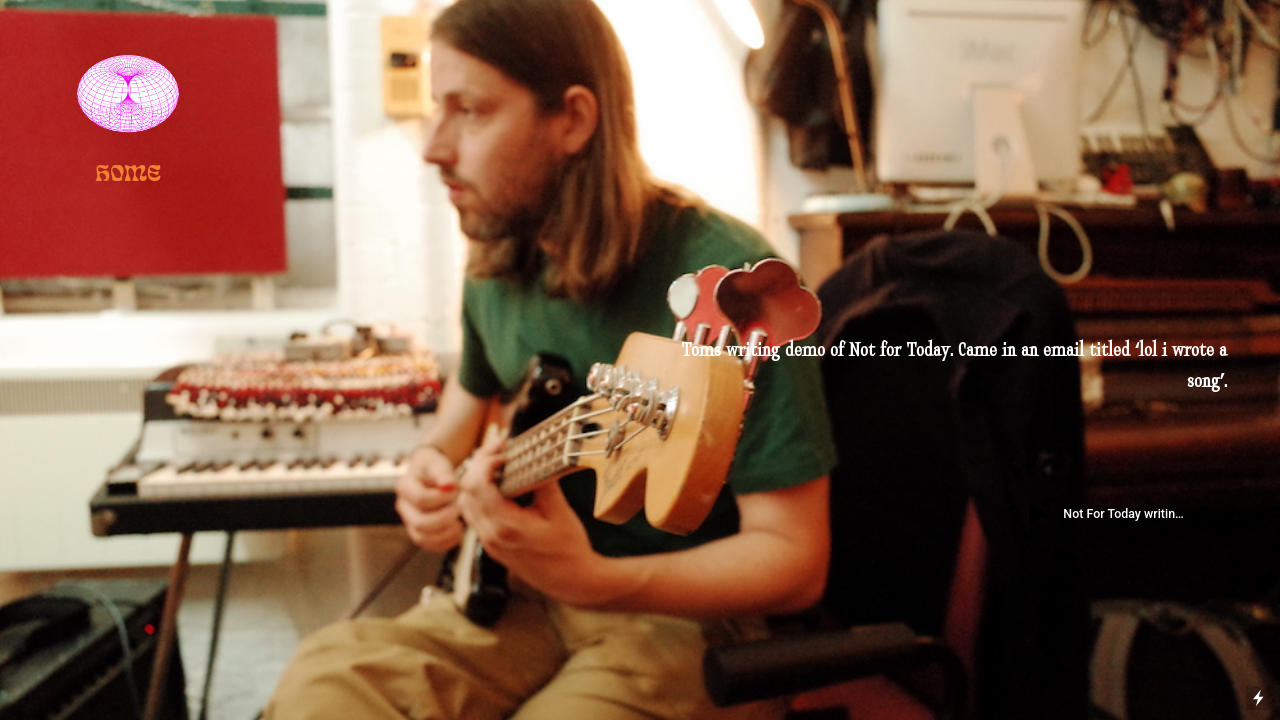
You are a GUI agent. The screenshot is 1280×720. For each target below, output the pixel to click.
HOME (128, 170)
